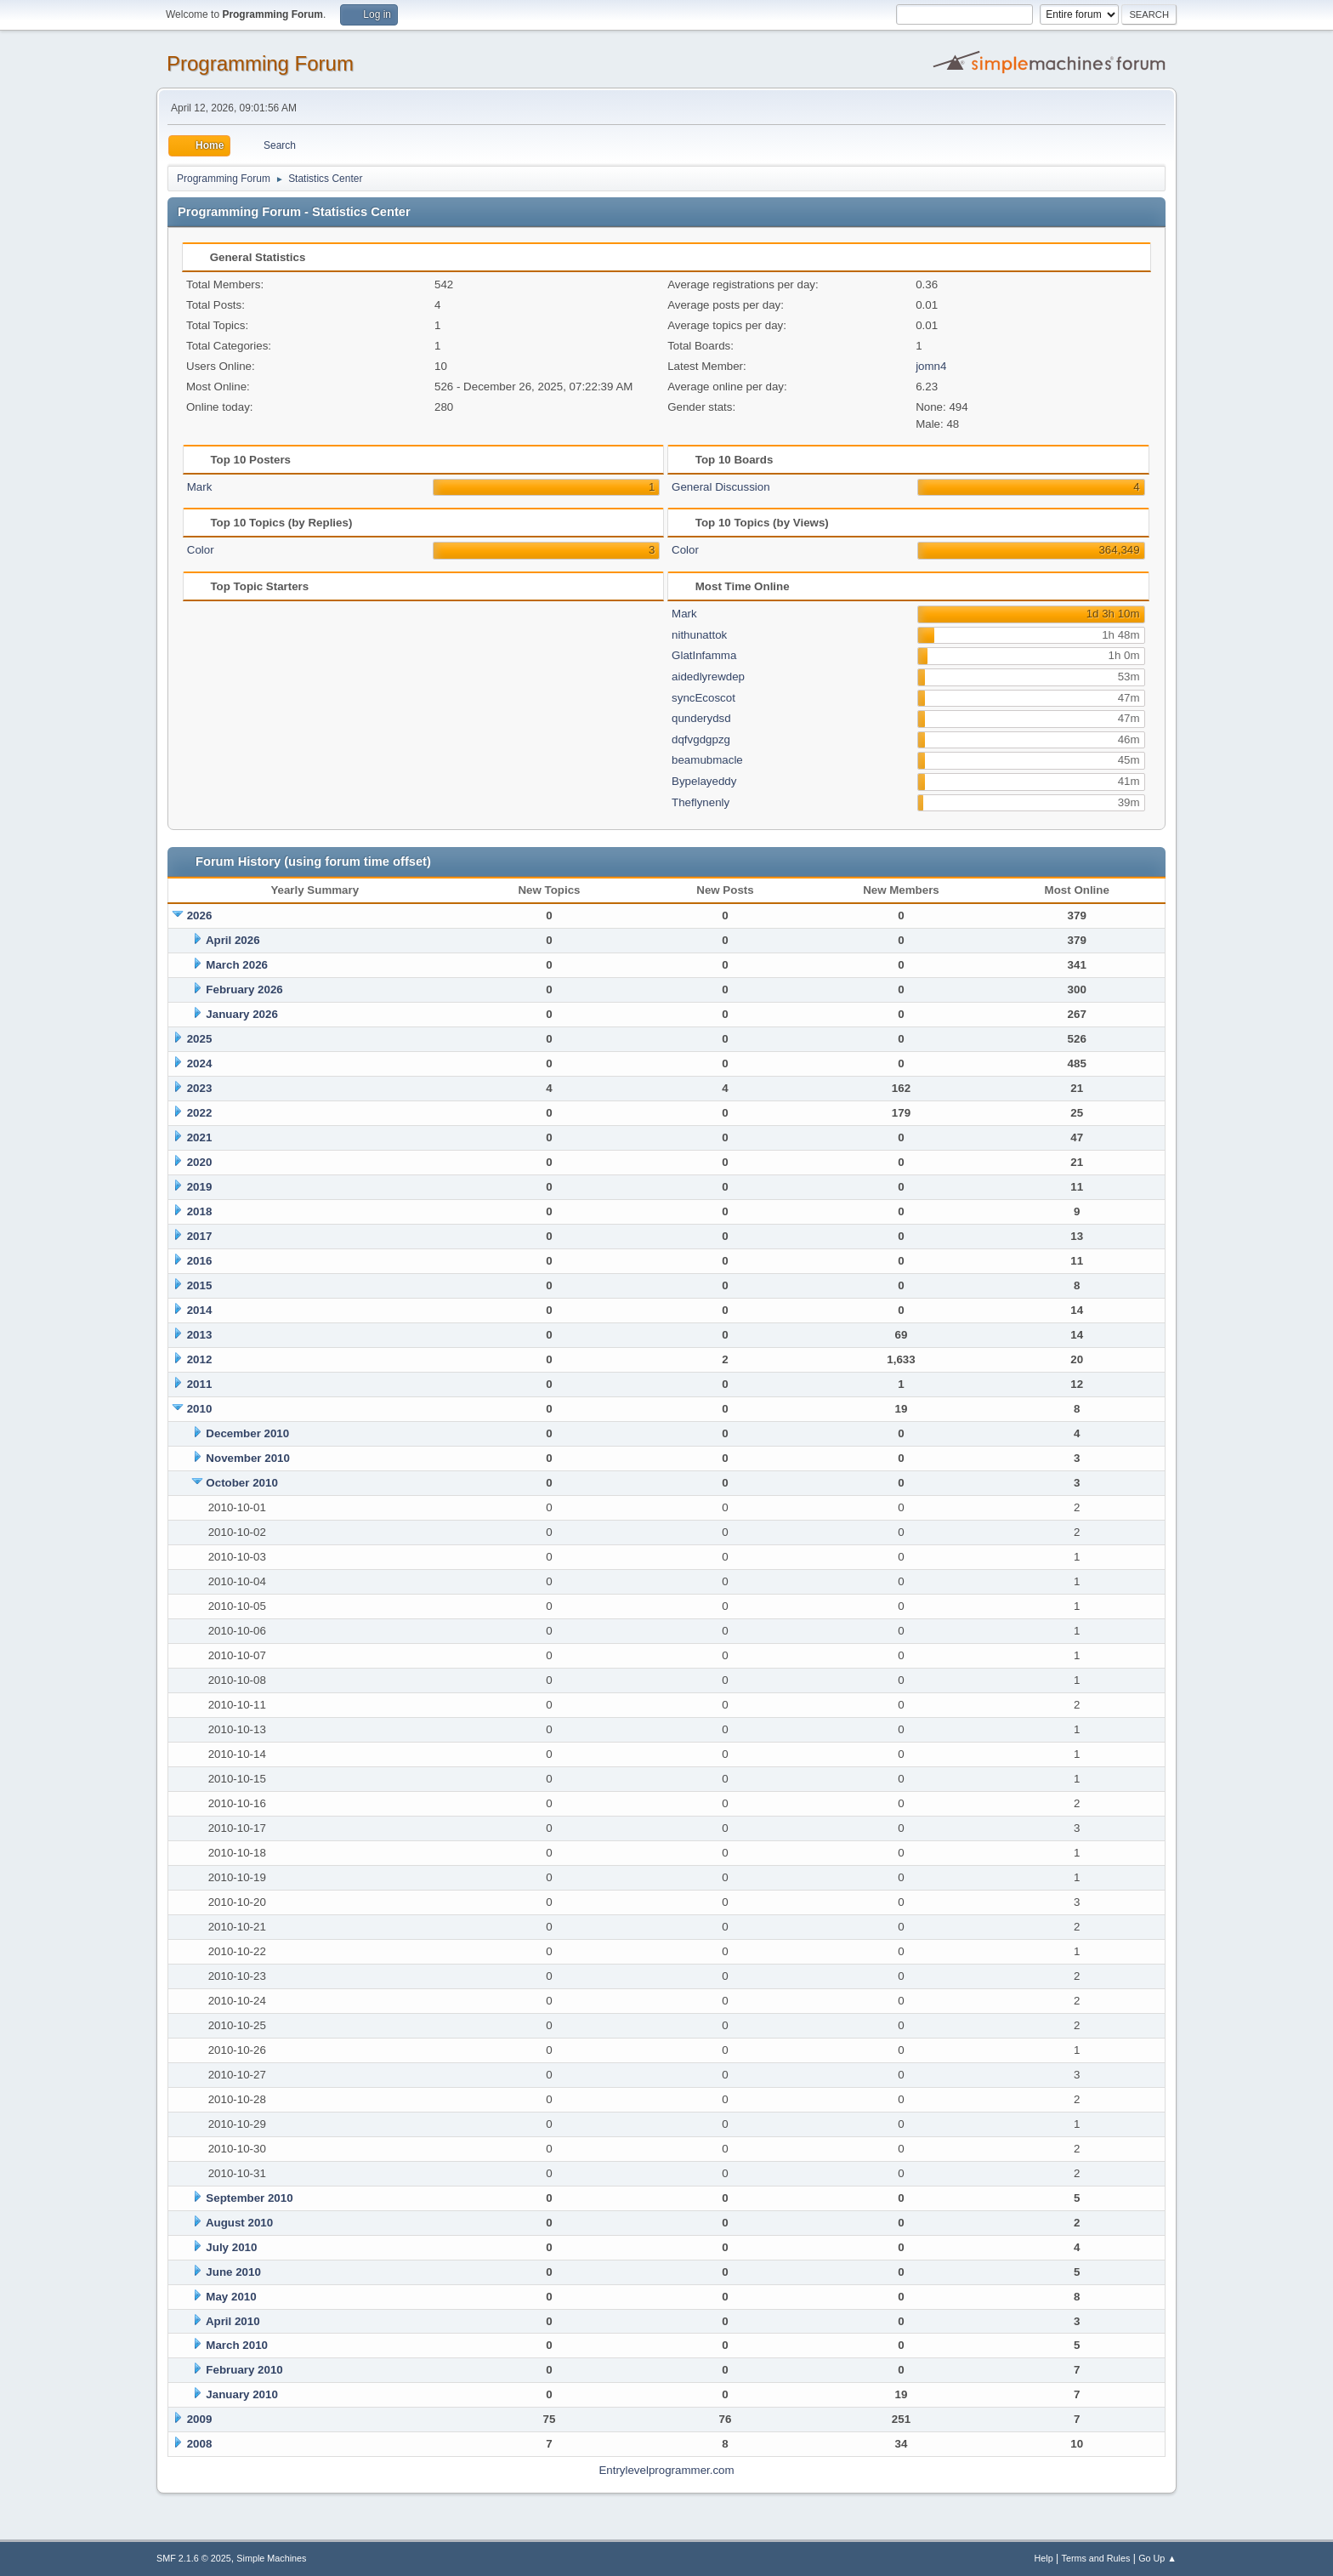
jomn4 (931, 366)
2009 (200, 2419)
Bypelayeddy (704, 781)
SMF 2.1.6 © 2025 (193, 2558)
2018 (200, 1211)
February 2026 (244, 989)
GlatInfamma (704, 655)
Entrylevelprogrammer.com (666, 2470)
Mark (200, 487)
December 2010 (247, 1433)
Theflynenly (700, 802)
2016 (200, 1260)
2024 (200, 1063)
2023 (200, 1088)
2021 (200, 1137)
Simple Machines (271, 2558)
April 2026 (233, 940)
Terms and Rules (1096, 2558)
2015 (200, 1285)
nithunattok (699, 634)
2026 (200, 915)
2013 (200, 1334)
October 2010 (241, 1482)
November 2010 (248, 1458)
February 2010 (244, 2369)
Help (1044, 2558)
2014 (200, 1310)
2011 (200, 1384)
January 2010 (241, 2394)
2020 (200, 1162)
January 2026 (241, 1014)
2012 (200, 1359)
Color (200, 549)
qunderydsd (701, 718)
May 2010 (231, 2296)
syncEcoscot (703, 697)
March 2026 (237, 964)
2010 (200, 1408)
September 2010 (249, 2198)
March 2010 (237, 2345)
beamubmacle (707, 759)
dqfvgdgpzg (701, 739)
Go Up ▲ (1157, 2558)
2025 (200, 1038)
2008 (200, 2443)
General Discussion (721, 487)
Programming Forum (260, 63)
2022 (200, 1112)
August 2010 (239, 2222)
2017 (200, 1236)
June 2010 (233, 2272)
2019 (200, 1186)
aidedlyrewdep (708, 676)
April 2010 (233, 2321)
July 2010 (231, 2247)
